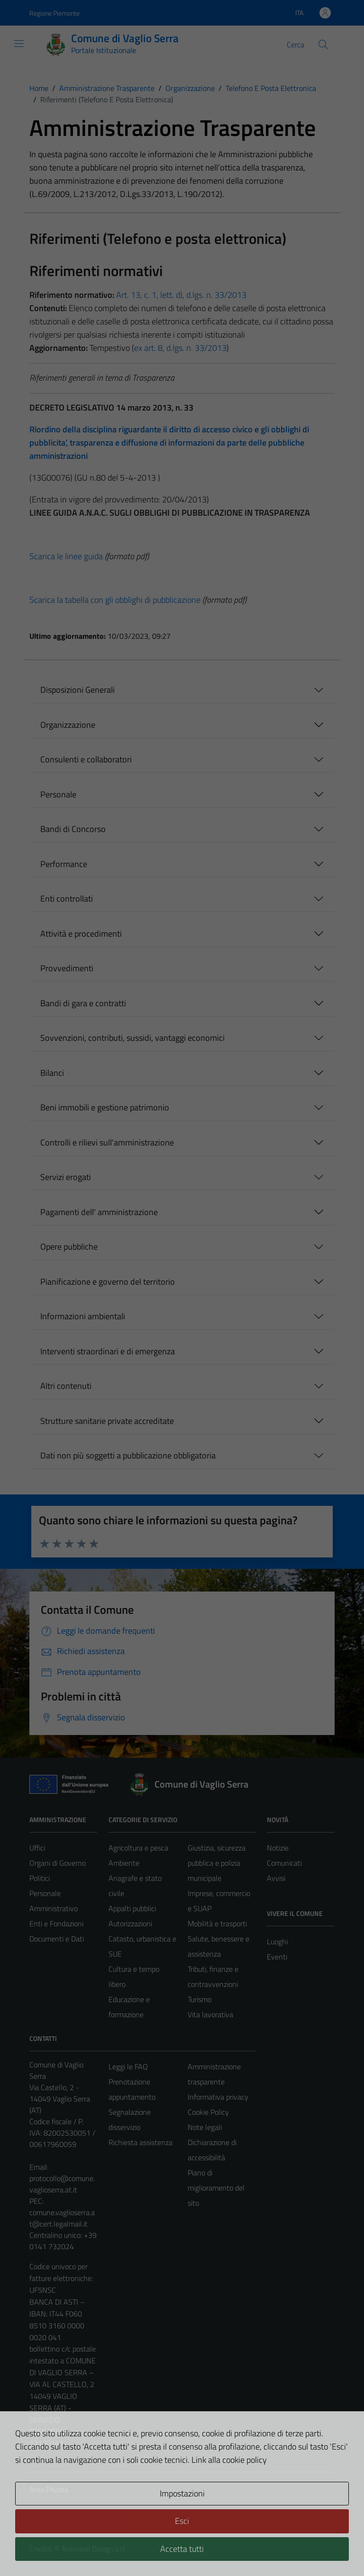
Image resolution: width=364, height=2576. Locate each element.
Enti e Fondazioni (56, 1923)
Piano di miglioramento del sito (216, 2188)
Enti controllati (66, 898)
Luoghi (277, 1941)
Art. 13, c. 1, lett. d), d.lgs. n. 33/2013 (181, 294)
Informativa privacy (218, 2096)
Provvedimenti (66, 968)
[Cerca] (323, 44)
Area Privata (48, 2489)
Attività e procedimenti (81, 933)
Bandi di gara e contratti (83, 1003)
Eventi (277, 1956)
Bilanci (52, 1072)
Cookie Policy (208, 2112)
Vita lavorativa (210, 2014)
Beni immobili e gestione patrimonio (104, 1107)
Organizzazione (67, 724)
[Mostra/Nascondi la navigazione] (19, 43)
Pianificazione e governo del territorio (107, 1281)
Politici (39, 1878)
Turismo (199, 1999)
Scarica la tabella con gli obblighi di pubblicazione (114, 599)
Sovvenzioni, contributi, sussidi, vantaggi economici (132, 1037)
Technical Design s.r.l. (94, 2548)
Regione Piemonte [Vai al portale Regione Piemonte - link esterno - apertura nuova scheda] (54, 13)
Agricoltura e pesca (138, 1847)
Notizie (278, 1847)
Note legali (205, 2127)
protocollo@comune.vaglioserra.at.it (62, 2184)
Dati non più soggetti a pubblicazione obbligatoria (128, 1455)
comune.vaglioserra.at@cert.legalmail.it (62, 2218)
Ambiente (124, 1863)
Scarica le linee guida (66, 556)
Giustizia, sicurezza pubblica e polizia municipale (217, 1863)
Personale (58, 794)
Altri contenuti (65, 1385)
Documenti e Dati (56, 1938)
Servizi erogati (65, 1177)
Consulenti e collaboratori (86, 759)
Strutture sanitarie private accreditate (107, 1420)
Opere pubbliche (69, 1246)
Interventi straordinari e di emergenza (107, 1351)
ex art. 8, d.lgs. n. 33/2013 (180, 347)
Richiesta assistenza (141, 2142)
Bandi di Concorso (73, 829)
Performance (63, 864)
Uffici (37, 1847)
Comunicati (284, 1863)
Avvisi (276, 1878)
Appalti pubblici (132, 1908)
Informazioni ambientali (82, 1316)
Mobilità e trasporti (217, 1923)
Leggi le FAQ (128, 2066)
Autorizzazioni (130, 1923)
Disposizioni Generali (77, 689)
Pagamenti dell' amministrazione (99, 1212)
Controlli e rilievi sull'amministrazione (107, 1142)
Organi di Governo (57, 1863)
